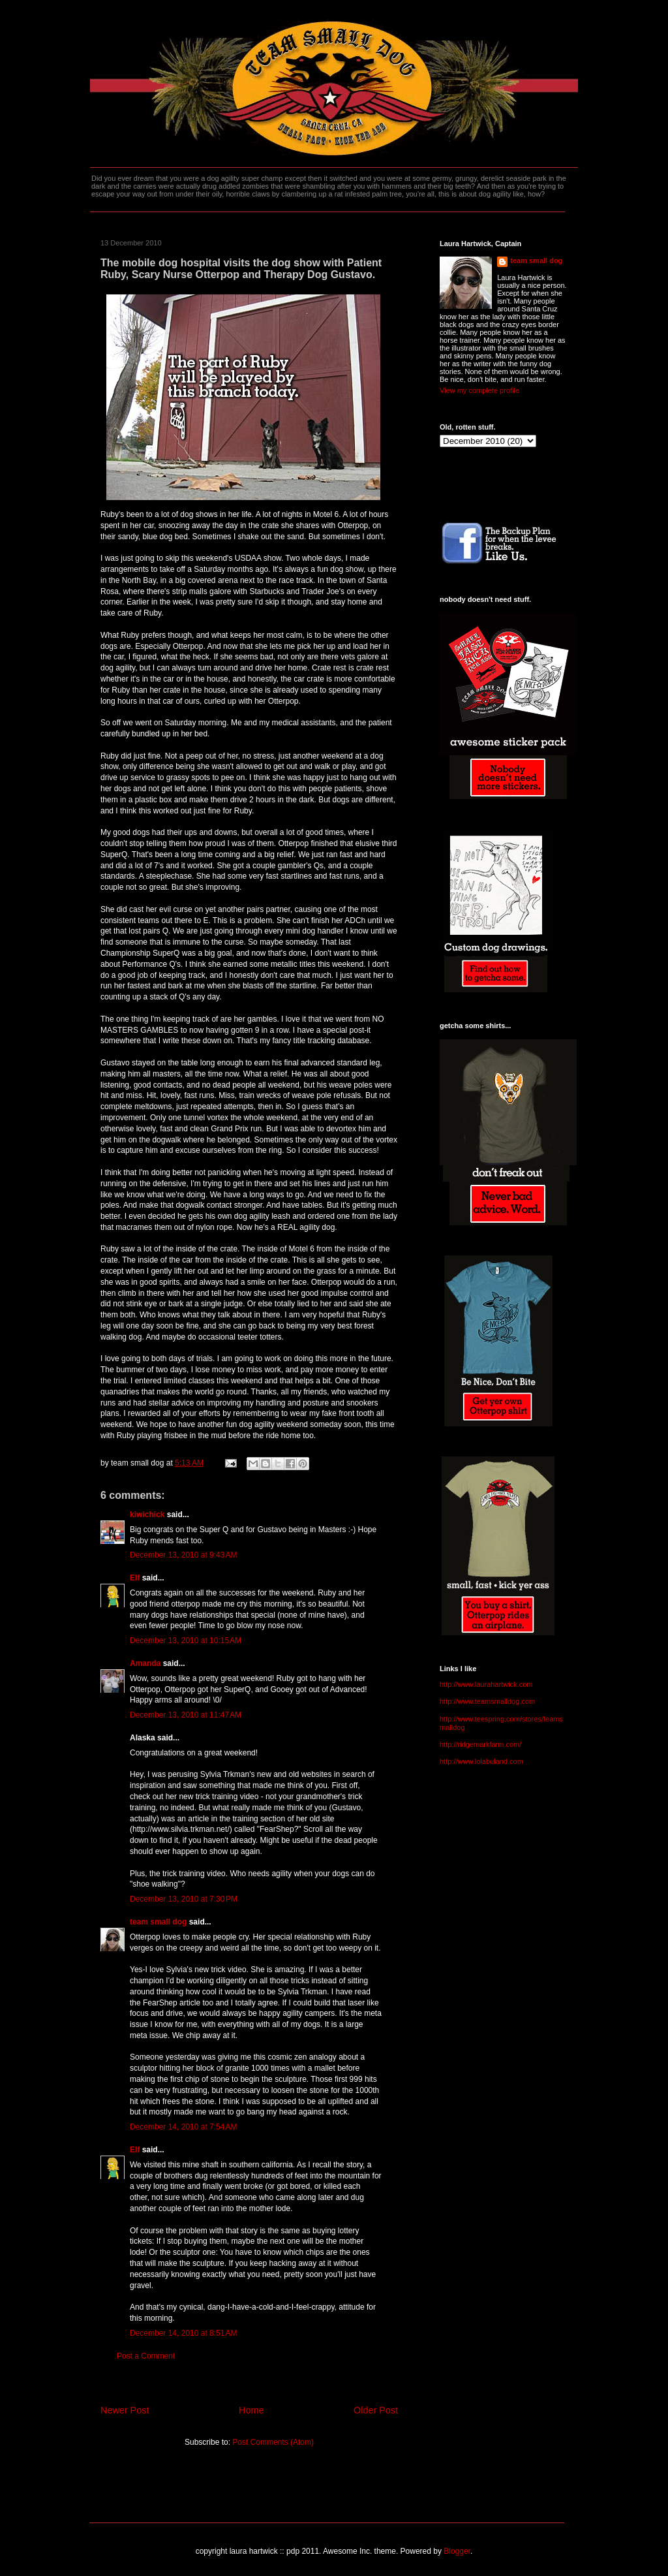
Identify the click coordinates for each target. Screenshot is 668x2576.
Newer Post (124, 2410)
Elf (135, 1577)
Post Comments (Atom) (273, 2442)
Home (251, 2410)
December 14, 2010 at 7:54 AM (183, 2126)
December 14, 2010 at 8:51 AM (183, 2333)
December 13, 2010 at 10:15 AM (185, 1640)
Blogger (457, 2551)
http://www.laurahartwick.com (486, 1684)
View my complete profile (479, 390)
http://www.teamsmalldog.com (487, 1701)
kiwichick (147, 1514)
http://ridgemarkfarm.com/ (480, 1744)
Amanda (145, 1663)
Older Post (376, 2410)
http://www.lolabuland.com (481, 1761)
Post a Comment (146, 2356)
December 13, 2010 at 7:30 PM (183, 1899)
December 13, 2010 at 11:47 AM (185, 1715)
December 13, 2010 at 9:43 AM (183, 1555)
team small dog (158, 1921)
